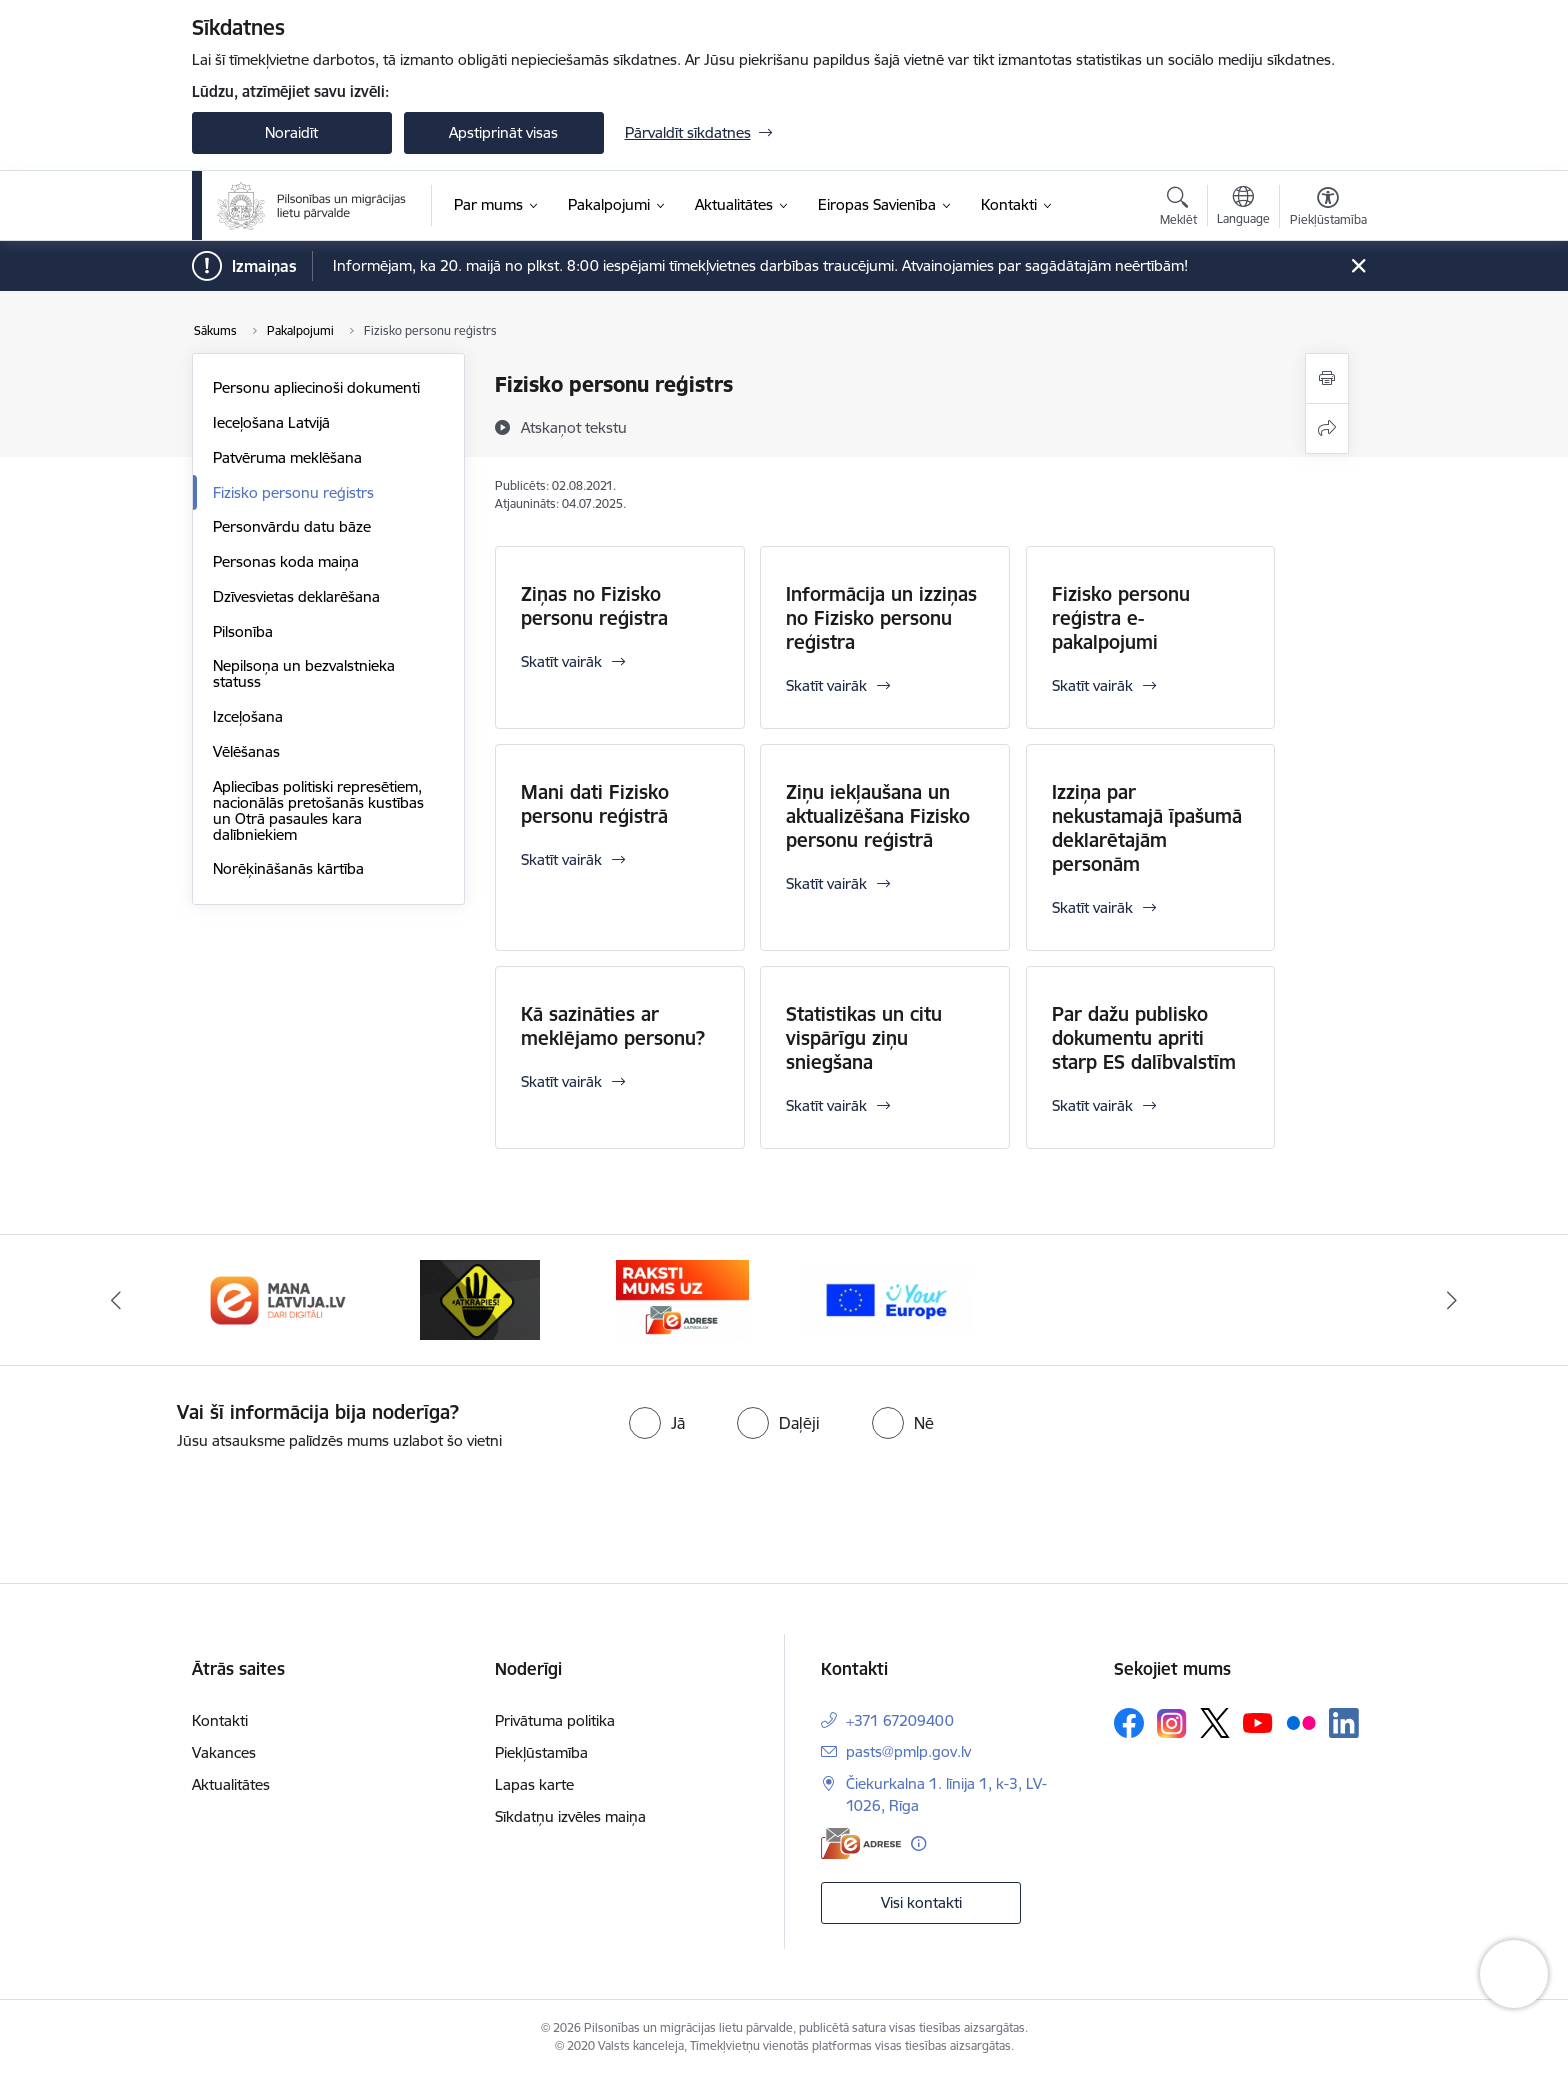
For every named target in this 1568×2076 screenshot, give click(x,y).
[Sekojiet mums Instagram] (1172, 1723)
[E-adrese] (861, 1843)
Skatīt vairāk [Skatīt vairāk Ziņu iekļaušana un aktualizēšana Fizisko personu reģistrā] (826, 883)
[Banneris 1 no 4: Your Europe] (278, 1298)
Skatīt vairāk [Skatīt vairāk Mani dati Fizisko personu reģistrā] (561, 859)
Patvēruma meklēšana (287, 457)
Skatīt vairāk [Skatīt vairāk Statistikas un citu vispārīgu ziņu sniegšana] (826, 1105)
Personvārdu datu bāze (292, 526)
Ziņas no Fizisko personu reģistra (594, 606)
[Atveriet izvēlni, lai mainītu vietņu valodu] (1243, 208)
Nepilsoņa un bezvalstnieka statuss (304, 673)
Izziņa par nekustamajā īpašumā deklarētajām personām (1147, 828)
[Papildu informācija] (918, 1843)
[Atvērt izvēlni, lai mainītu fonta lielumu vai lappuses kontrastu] (1328, 209)
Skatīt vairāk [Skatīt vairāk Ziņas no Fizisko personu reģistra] (561, 661)
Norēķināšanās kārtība (288, 868)
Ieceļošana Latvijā (271, 422)
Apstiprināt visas (503, 132)
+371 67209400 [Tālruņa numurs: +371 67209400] (900, 1720)
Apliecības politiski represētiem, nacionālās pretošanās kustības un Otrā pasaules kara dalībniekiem (318, 810)
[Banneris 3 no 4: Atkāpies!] (683, 1298)
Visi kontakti (921, 1902)
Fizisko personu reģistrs (293, 492)
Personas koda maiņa (286, 561)
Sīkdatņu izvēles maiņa (570, 1816)
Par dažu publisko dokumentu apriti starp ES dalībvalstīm (1144, 1038)
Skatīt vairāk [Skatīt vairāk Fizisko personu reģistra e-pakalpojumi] (1092, 685)
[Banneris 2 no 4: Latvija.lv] (480, 1298)
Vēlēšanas (246, 751)
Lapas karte (534, 1784)
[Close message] (1357, 266)
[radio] (657, 1423)
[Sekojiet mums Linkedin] (1344, 1723)
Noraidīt (291, 132)
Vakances (224, 1752)
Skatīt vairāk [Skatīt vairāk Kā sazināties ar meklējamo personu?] (561, 1081)
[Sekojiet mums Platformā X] (1215, 1723)
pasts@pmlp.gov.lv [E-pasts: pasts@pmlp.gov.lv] (908, 1751)
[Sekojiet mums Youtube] (1258, 1722)
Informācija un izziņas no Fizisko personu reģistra (881, 618)
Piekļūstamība (541, 1752)
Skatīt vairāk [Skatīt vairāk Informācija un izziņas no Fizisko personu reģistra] (826, 685)
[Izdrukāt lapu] (1327, 378)
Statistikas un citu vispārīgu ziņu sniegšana (864, 1038)
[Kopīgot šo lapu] (1327, 428)
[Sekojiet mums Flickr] (1301, 1722)
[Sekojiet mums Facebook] (1129, 1723)
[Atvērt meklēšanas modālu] (1178, 209)
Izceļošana (248, 716)
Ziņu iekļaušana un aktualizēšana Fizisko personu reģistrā (878, 816)
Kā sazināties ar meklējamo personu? (613, 1026)
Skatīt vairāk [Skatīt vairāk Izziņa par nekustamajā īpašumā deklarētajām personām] (1092, 907)
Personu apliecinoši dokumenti (316, 387)
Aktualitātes (231, 1784)
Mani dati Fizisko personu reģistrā (595, 804)
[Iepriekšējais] (116, 1300)
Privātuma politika (555, 1720)
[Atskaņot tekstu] (574, 427)
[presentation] (167, 1509)
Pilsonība (243, 631)
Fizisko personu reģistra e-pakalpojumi (1121, 618)
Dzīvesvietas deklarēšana (296, 596)
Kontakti (220, 1720)
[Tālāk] (1453, 1300)
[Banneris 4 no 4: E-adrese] (885, 1298)
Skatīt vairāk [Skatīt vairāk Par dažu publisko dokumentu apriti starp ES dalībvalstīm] (1092, 1105)
